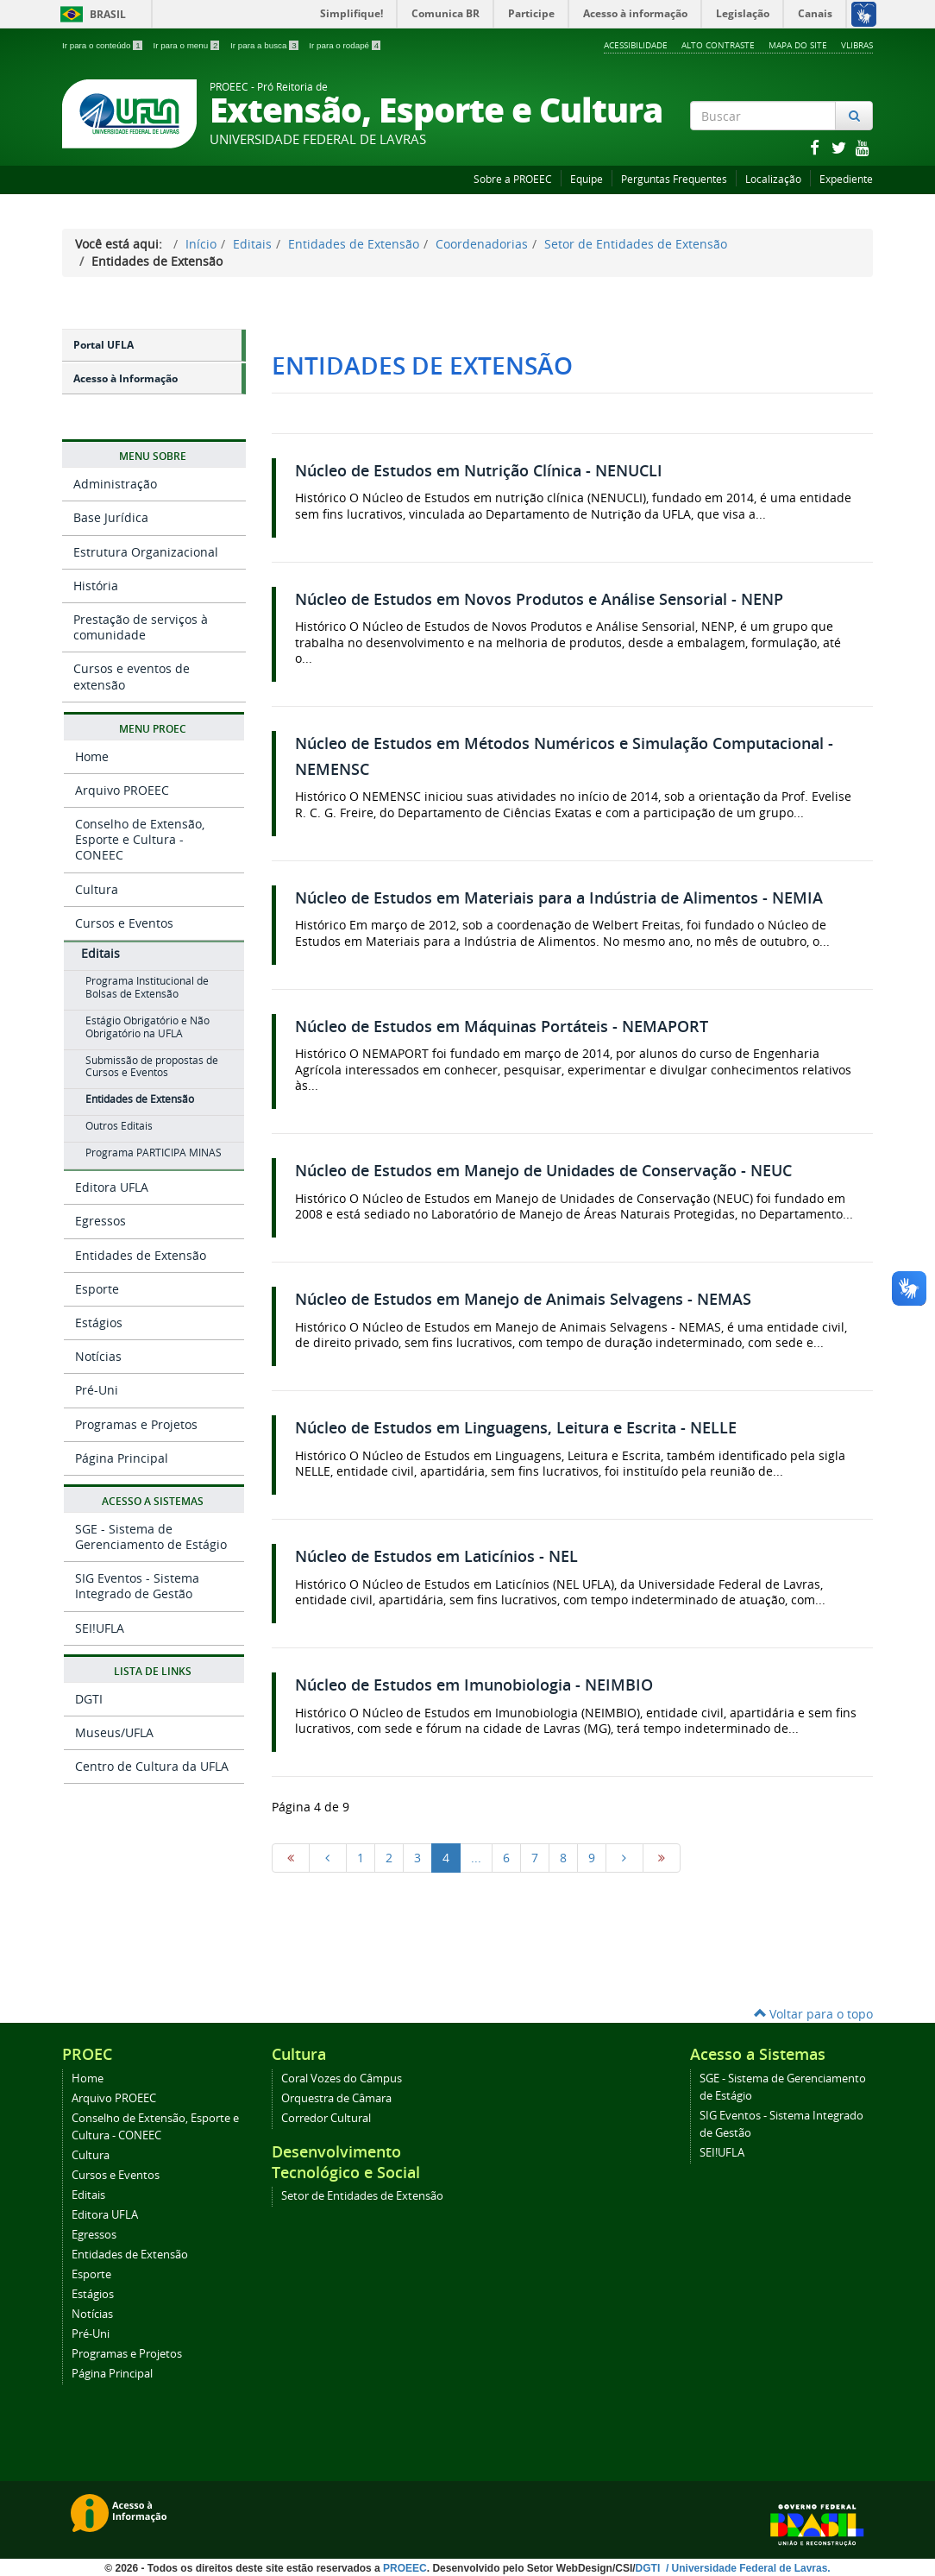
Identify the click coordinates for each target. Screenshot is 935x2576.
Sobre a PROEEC (513, 179)
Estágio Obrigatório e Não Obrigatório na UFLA (147, 1027)
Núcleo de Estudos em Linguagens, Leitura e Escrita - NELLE (516, 1428)
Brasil (90, 14)
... (476, 1857)
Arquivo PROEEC (122, 790)
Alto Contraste (718, 45)
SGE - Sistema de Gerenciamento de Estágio (151, 1537)
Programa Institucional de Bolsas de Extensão (147, 987)
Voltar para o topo (813, 2014)
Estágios (98, 1322)
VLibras (857, 45)
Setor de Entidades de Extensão (635, 244)
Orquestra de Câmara (336, 2098)
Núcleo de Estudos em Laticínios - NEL (436, 1556)
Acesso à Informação (125, 378)
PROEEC (405, 2568)
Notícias (98, 1356)
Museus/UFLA (114, 1732)
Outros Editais (119, 1125)
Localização (773, 179)
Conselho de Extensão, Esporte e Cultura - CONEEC (139, 839)
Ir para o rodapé (344, 45)
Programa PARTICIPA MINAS (153, 1152)
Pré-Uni (96, 1390)
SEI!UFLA (99, 1628)
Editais (252, 244)
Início (200, 244)
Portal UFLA (103, 344)
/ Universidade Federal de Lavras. (747, 2568)
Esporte (97, 1289)
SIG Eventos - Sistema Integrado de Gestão (137, 1586)
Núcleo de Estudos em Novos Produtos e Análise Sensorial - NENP (539, 599)
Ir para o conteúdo (103, 45)
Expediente (846, 179)
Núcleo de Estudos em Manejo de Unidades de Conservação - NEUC (543, 1171)
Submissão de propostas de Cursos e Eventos (151, 1066)
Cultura (96, 889)
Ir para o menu (187, 45)
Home (92, 756)
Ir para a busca (265, 45)
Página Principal (121, 1458)
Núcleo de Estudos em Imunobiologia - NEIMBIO (474, 1685)
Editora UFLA (111, 1187)
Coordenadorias (482, 244)
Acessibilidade (636, 45)
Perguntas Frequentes (674, 179)
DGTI (89, 1699)
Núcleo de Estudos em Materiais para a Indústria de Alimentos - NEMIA (559, 898)
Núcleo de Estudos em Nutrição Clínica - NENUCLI (478, 471)
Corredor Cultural (326, 2118)
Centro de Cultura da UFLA (152, 1766)
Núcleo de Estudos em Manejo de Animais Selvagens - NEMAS (523, 1299)
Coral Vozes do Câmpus (341, 2078)
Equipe (586, 179)
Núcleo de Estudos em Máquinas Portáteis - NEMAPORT (501, 1026)
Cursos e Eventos (124, 923)
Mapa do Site (798, 45)
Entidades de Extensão (353, 244)
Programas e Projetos (136, 1424)
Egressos (100, 1220)
